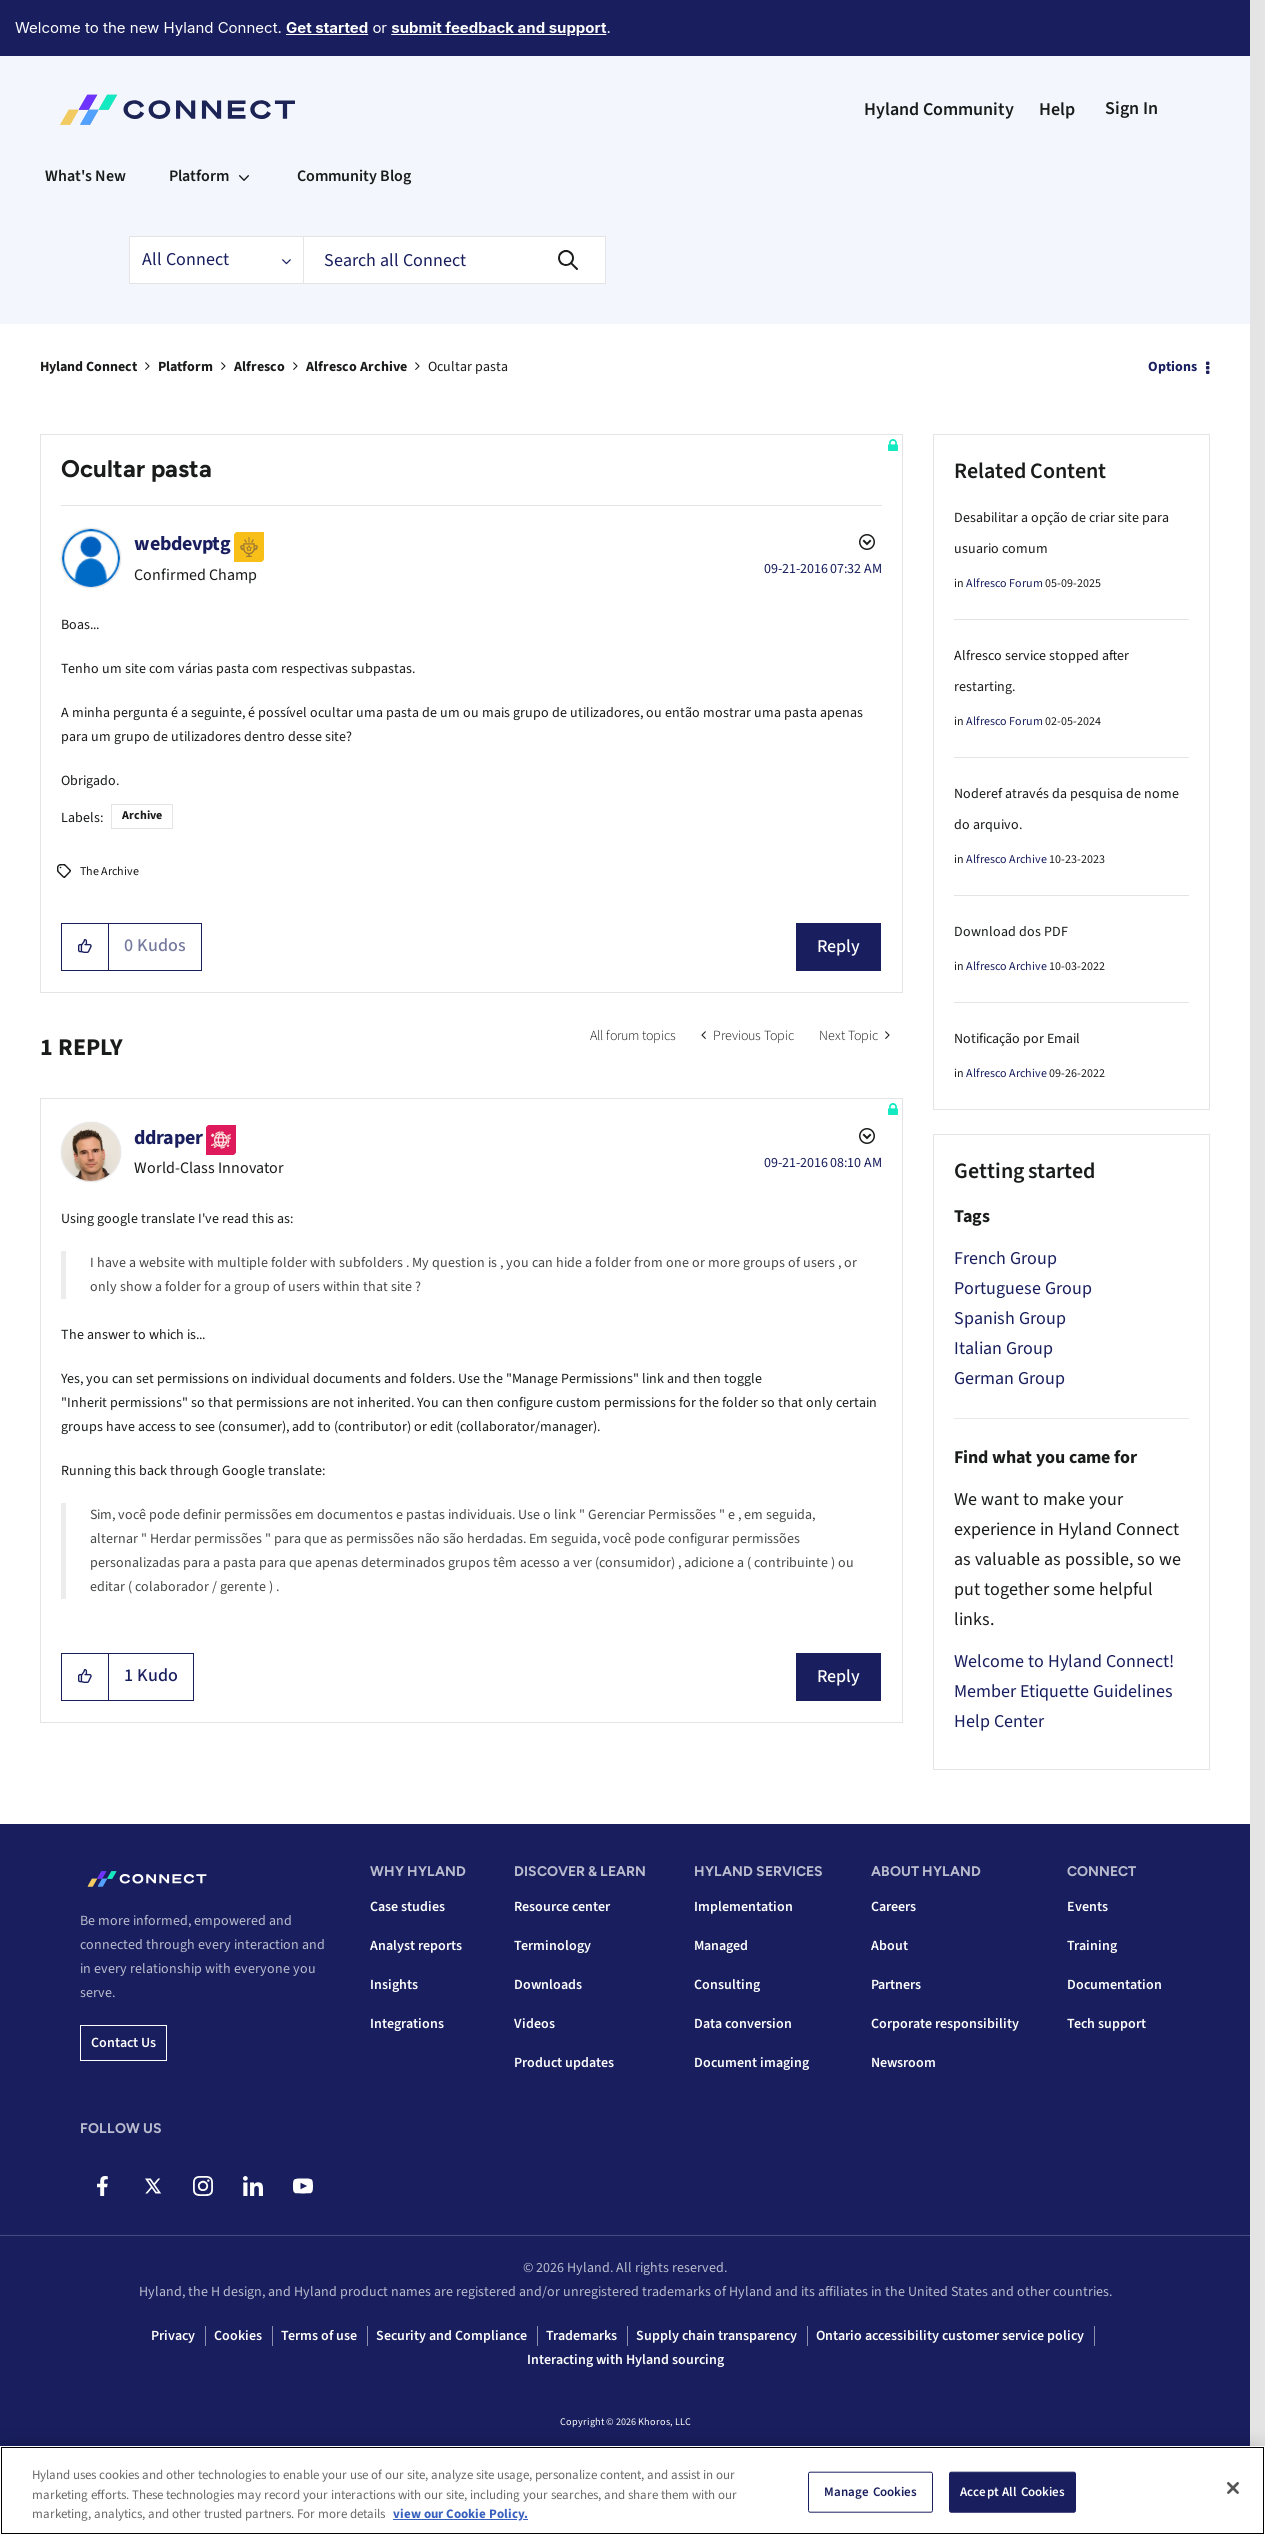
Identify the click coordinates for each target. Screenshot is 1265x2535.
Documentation (1114, 1985)
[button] (85, 947)
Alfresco (259, 367)
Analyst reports (416, 1946)
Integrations (407, 2024)
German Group (1009, 1378)
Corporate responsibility (945, 2024)
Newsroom (903, 2063)
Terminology (552, 1946)
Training (1092, 1946)
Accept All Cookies (1012, 2491)
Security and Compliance (451, 2336)
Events (1087, 1907)
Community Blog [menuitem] (354, 176)
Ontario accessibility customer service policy (950, 2336)
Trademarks (581, 2336)
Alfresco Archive (356, 367)
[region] (632, 2490)
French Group (1005, 1258)
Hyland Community (939, 109)
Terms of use (319, 2336)
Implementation (743, 1907)
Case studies (407, 1907)
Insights (394, 1985)
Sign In (1131, 108)
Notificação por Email (1017, 1039)
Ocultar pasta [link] (468, 367)
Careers (893, 1907)
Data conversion (743, 2024)
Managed (721, 1946)
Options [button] (1172, 367)
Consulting (727, 1985)
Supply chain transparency (716, 2336)
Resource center (562, 1907)
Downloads (548, 1985)
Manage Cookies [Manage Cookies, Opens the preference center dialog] (871, 2491)
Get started (327, 27)
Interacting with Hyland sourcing (625, 2360)
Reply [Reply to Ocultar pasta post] (838, 946)
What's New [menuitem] (85, 176)
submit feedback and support (498, 27)
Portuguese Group (1023, 1288)
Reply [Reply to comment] (838, 1676)
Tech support (1106, 2024)
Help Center (999, 1721)
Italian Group (1003, 1348)
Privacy (173, 2336)
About (889, 1946)
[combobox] (454, 260)
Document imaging (751, 2063)
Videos (534, 2024)
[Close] (1233, 2488)
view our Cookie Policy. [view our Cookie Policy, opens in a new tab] (460, 2514)
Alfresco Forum (1004, 583)
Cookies (238, 2336)
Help (1057, 109)
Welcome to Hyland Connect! (1064, 1661)
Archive (142, 815)
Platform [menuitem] (199, 176)
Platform (185, 367)
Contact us (123, 2043)
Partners (896, 1985)
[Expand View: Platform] (244, 176)
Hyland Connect (88, 367)
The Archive (109, 871)
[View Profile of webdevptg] (182, 544)
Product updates (564, 2063)
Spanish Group (1010, 1318)
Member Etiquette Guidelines (1063, 1691)
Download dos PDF (1011, 932)
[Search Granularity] (216, 260)
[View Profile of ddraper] (168, 1138)
